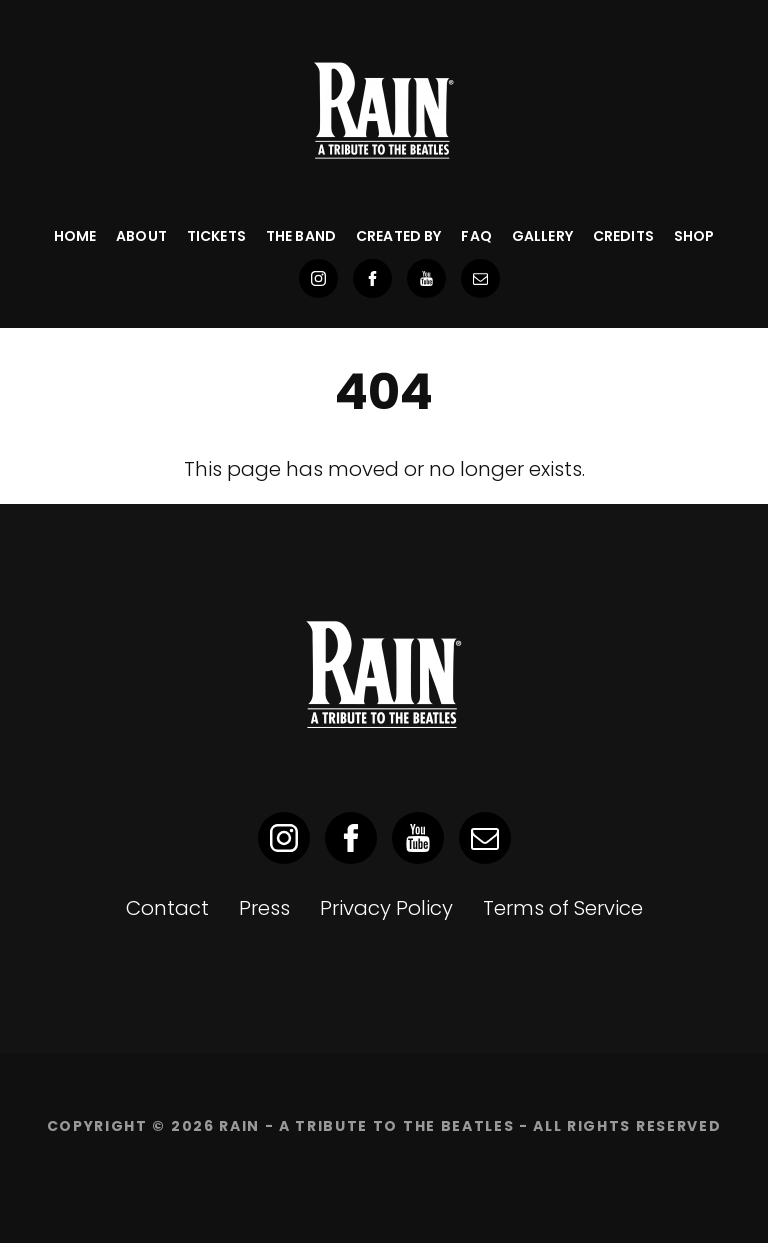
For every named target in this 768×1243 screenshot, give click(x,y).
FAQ (476, 236)
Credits (623, 236)
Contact (167, 908)
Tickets (216, 236)
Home (75, 236)
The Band (301, 236)
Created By (398, 236)
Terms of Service (563, 908)
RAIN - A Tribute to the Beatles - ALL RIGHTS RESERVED (470, 1126)
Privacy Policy (386, 908)
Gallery (542, 236)
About (141, 236)
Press (264, 908)
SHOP (694, 236)
